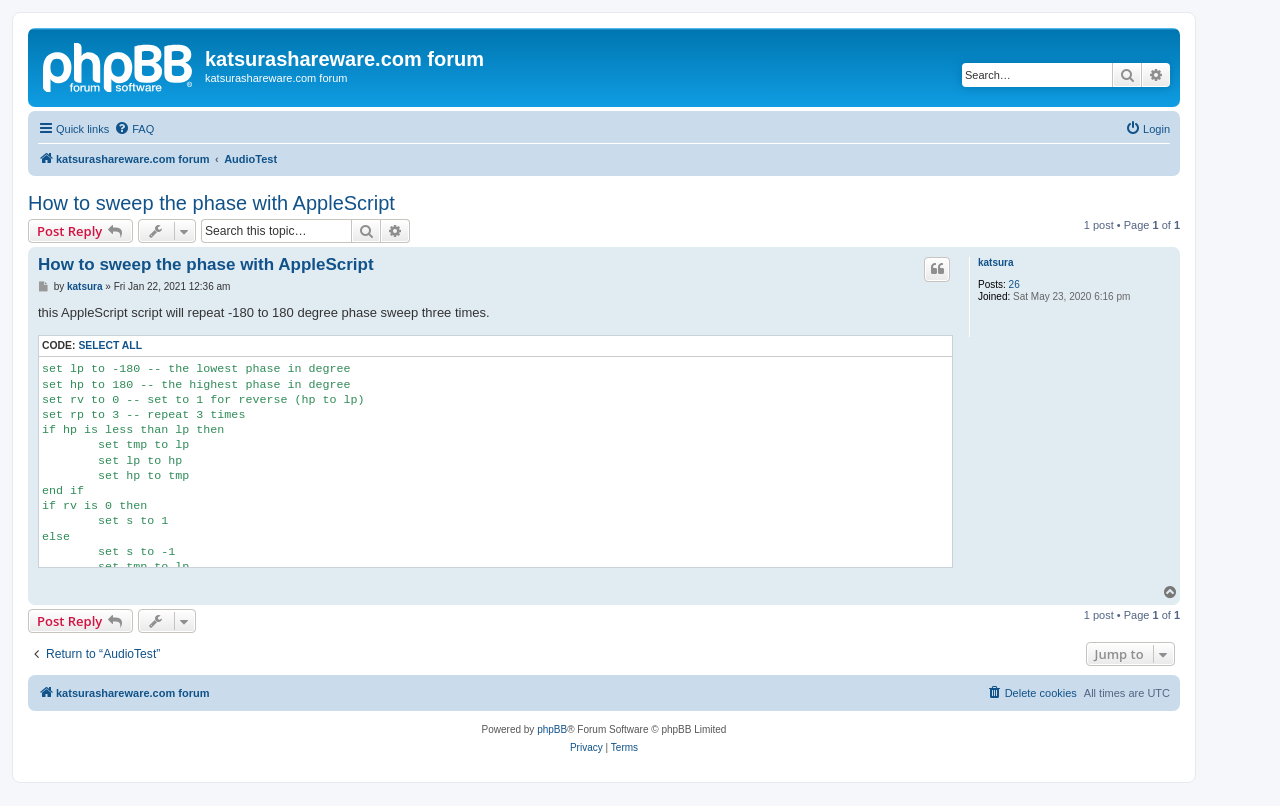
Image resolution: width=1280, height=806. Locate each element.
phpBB (552, 729)
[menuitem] (134, 129)
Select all (110, 345)
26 (1014, 284)
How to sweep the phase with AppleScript (211, 203)
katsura (996, 262)
